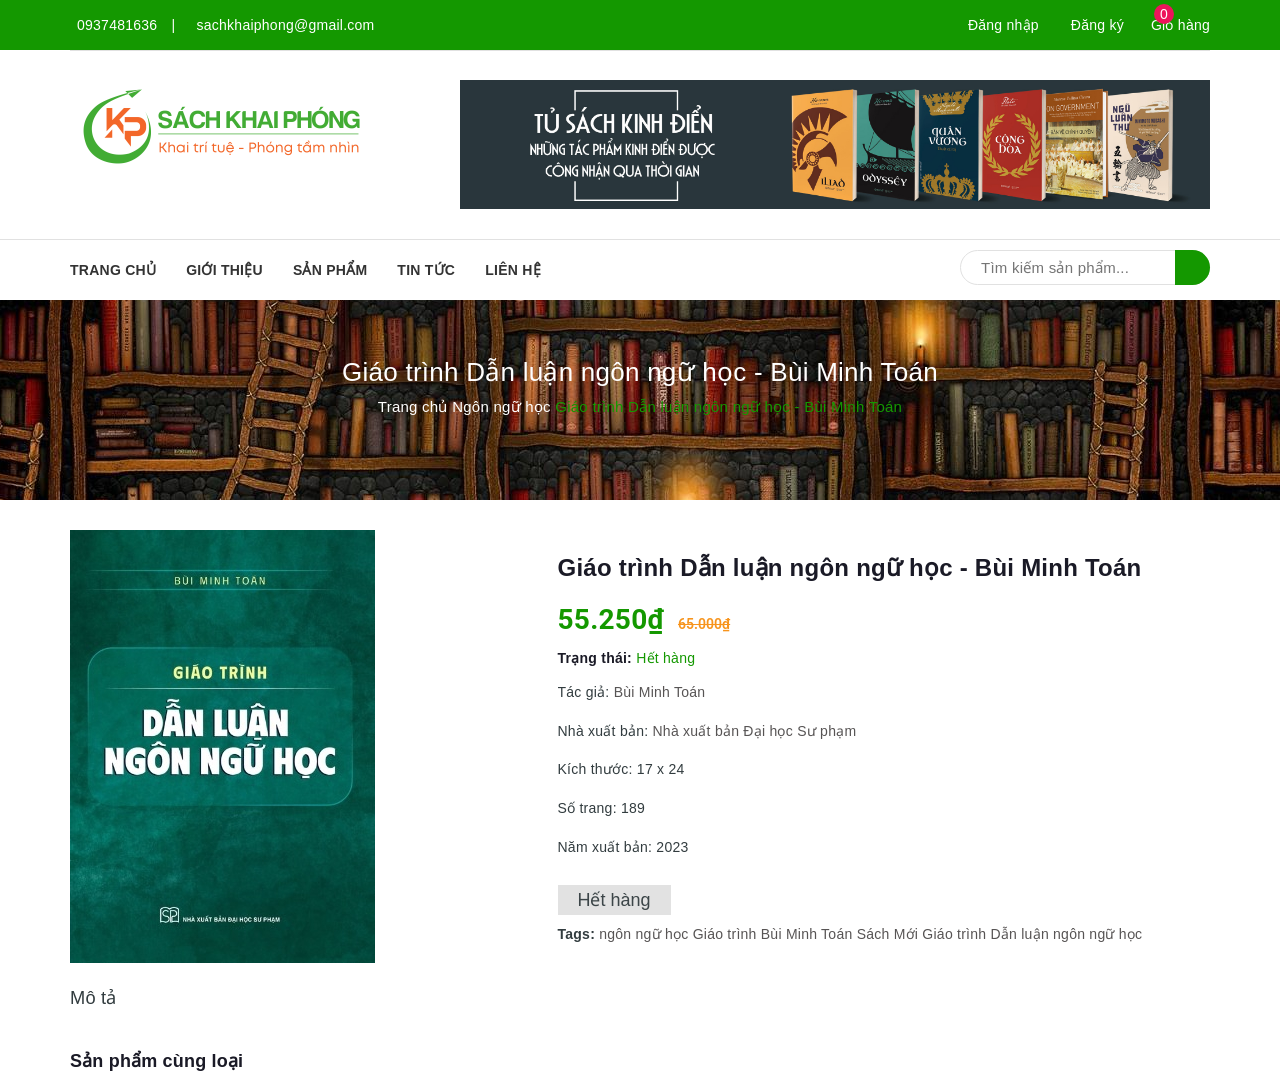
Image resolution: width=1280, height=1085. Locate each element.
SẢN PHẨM (330, 270)
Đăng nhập (1003, 25)
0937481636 (117, 25)
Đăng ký (1097, 25)
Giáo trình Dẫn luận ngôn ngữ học (1032, 934)
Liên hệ (513, 270)
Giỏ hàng (1180, 25)
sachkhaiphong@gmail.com (286, 25)
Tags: (579, 934)
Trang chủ (113, 270)
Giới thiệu (224, 270)
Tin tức (426, 270)
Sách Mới (888, 934)
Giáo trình (725, 934)
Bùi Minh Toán (660, 692)
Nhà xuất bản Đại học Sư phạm (752, 731)
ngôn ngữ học (643, 934)
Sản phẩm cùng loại (156, 1061)
